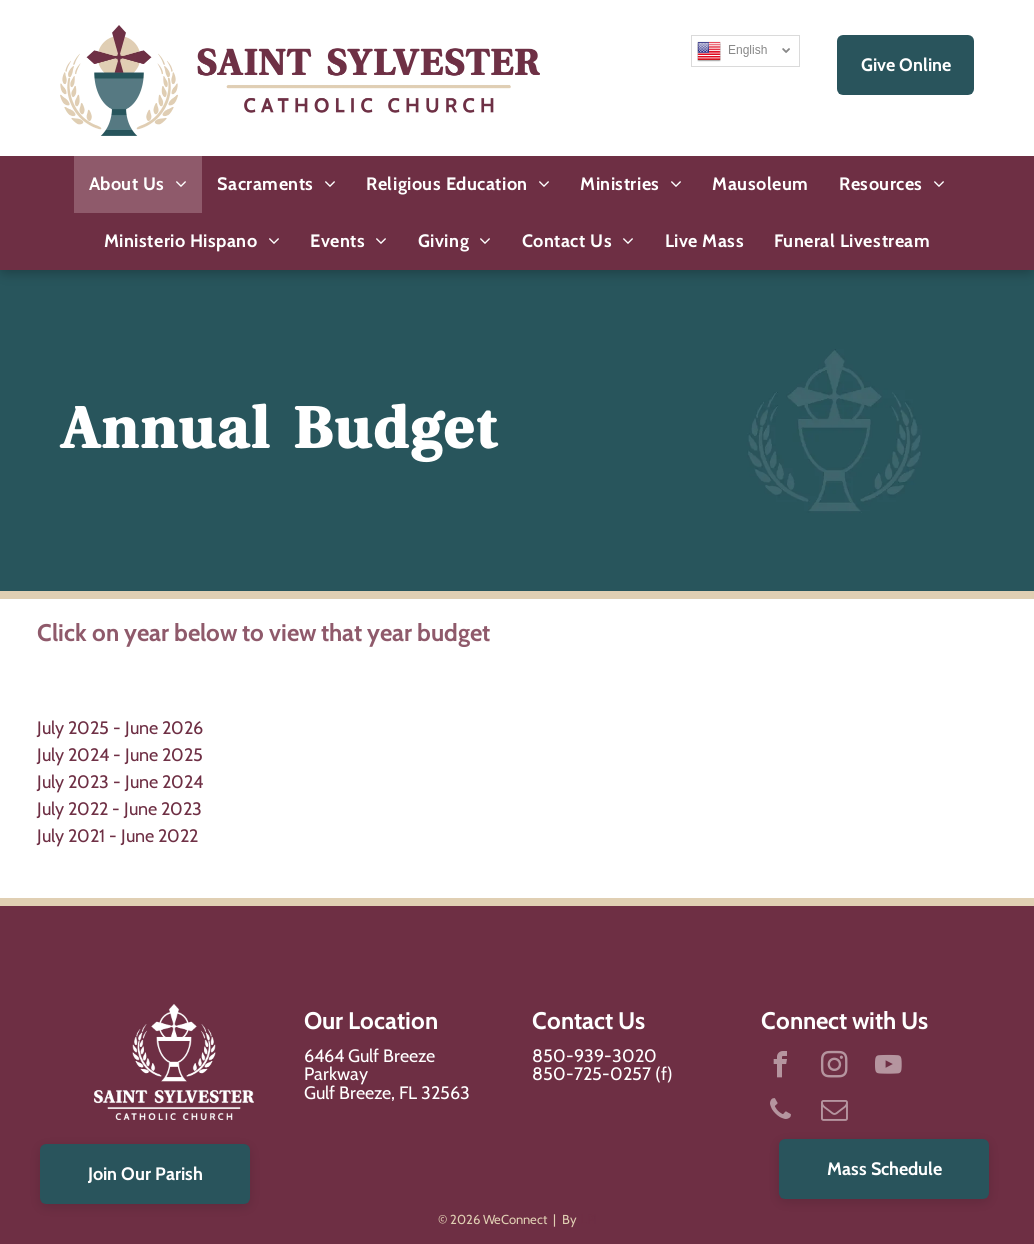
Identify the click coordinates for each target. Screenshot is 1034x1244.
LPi (588, 1219)
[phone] (781, 1112)
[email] (835, 1112)
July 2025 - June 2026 (120, 728)
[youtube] (889, 1067)
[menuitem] (138, 184)
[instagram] (835, 1067)
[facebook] (781, 1067)
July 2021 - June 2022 (117, 836)
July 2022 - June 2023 (119, 809)
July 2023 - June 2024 (120, 782)
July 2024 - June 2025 (120, 755)
